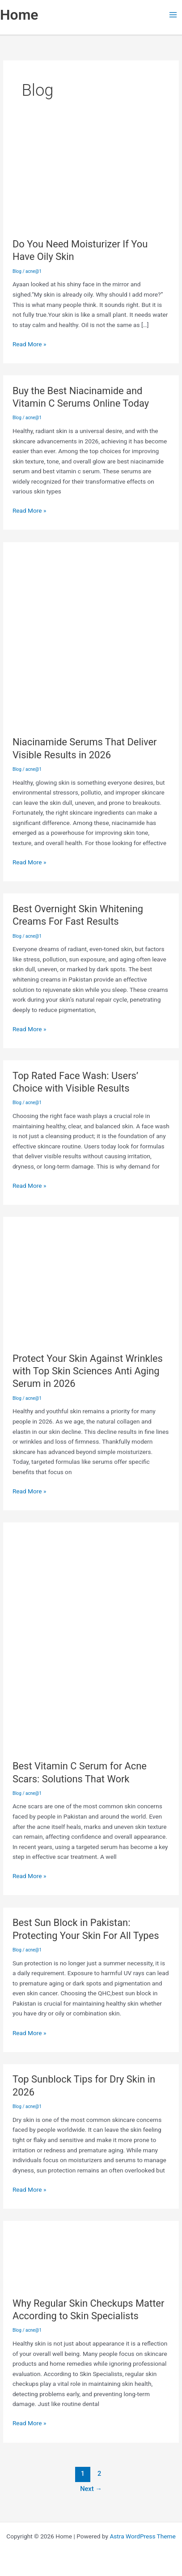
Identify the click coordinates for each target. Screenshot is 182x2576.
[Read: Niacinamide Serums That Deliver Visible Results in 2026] (90, 629)
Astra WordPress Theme (142, 2536)
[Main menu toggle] (173, 15)
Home (19, 14)
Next (91, 2489)
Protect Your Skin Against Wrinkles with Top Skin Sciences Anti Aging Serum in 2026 (88, 1371)
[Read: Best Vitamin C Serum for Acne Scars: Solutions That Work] (90, 1631)
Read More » (30, 343)
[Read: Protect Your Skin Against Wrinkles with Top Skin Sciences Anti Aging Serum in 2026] (90, 1275)
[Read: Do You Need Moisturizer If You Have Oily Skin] (90, 170)
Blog (17, 271)
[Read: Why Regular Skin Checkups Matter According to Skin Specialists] (90, 2249)
